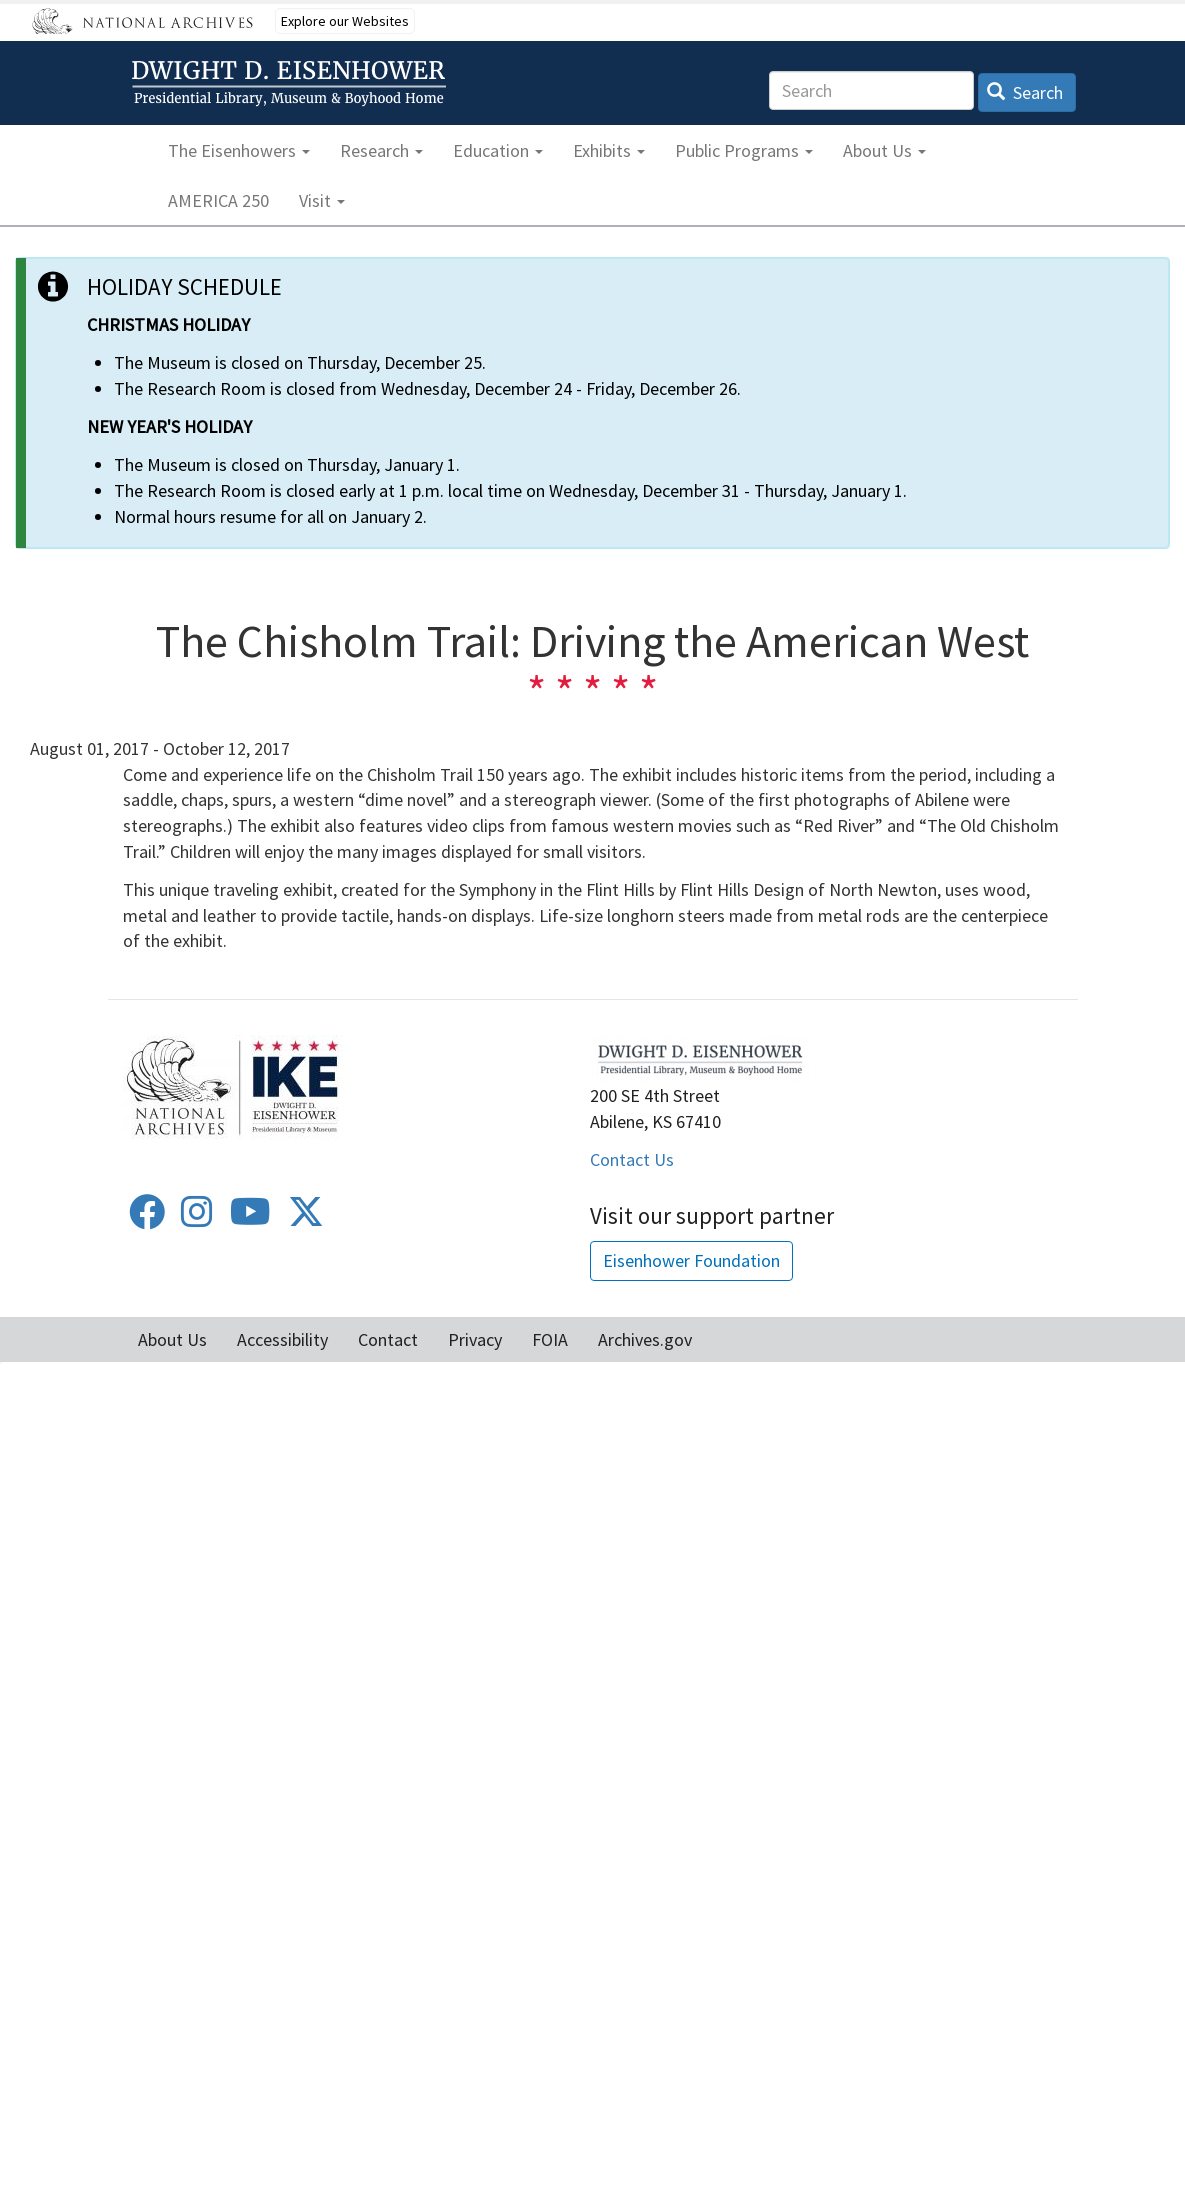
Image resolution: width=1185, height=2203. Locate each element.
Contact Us (632, 1159)
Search (1025, 92)
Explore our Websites (345, 21)
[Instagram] (197, 1218)
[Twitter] (306, 1218)
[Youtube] (250, 1218)
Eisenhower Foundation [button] (691, 1260)
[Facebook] (147, 1218)
